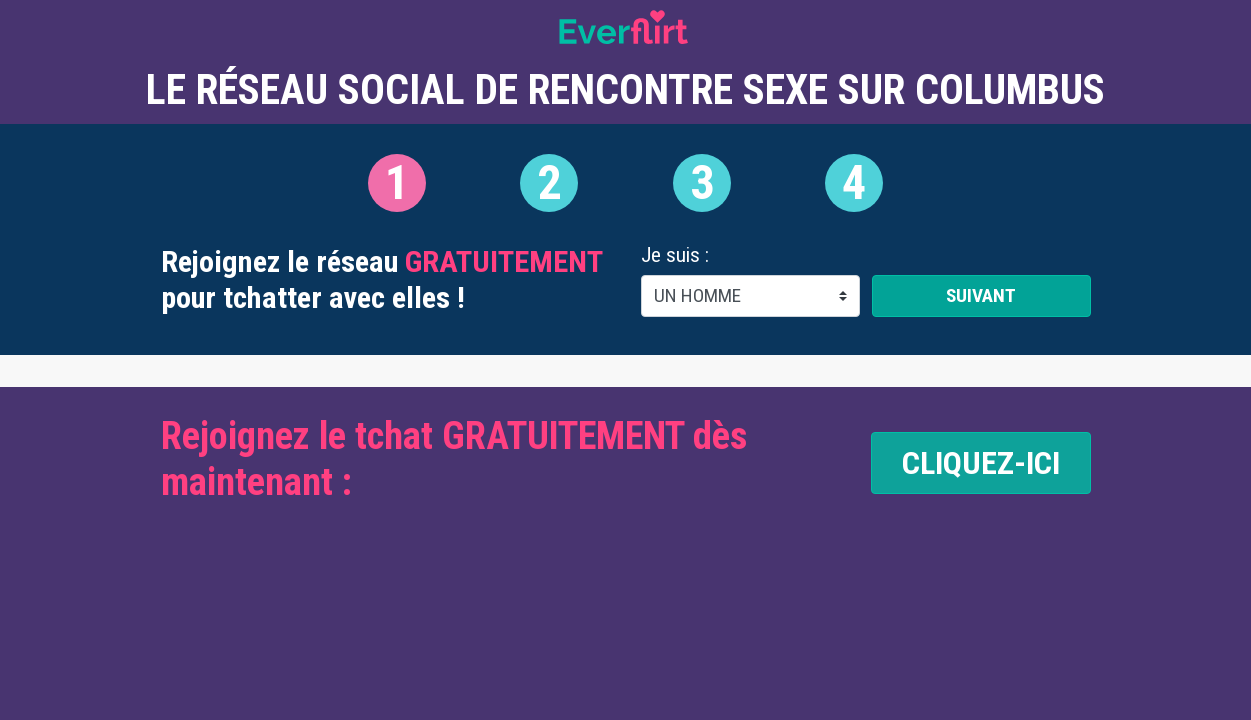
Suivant (981, 295)
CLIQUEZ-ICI (981, 463)
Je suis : (675, 256)
